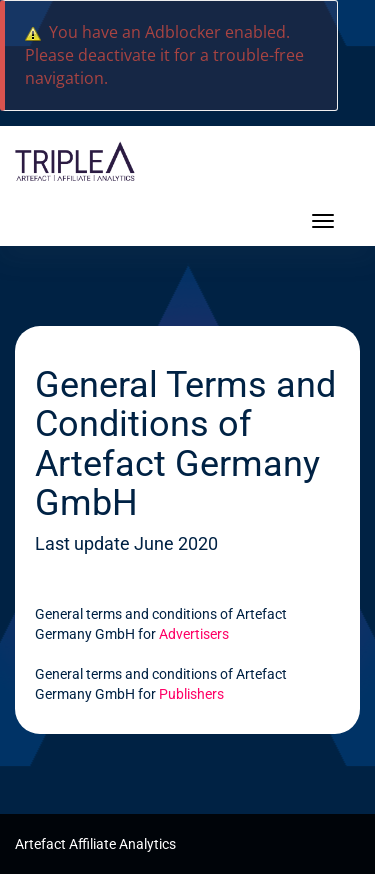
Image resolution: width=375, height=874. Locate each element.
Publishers (191, 694)
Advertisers (194, 634)
